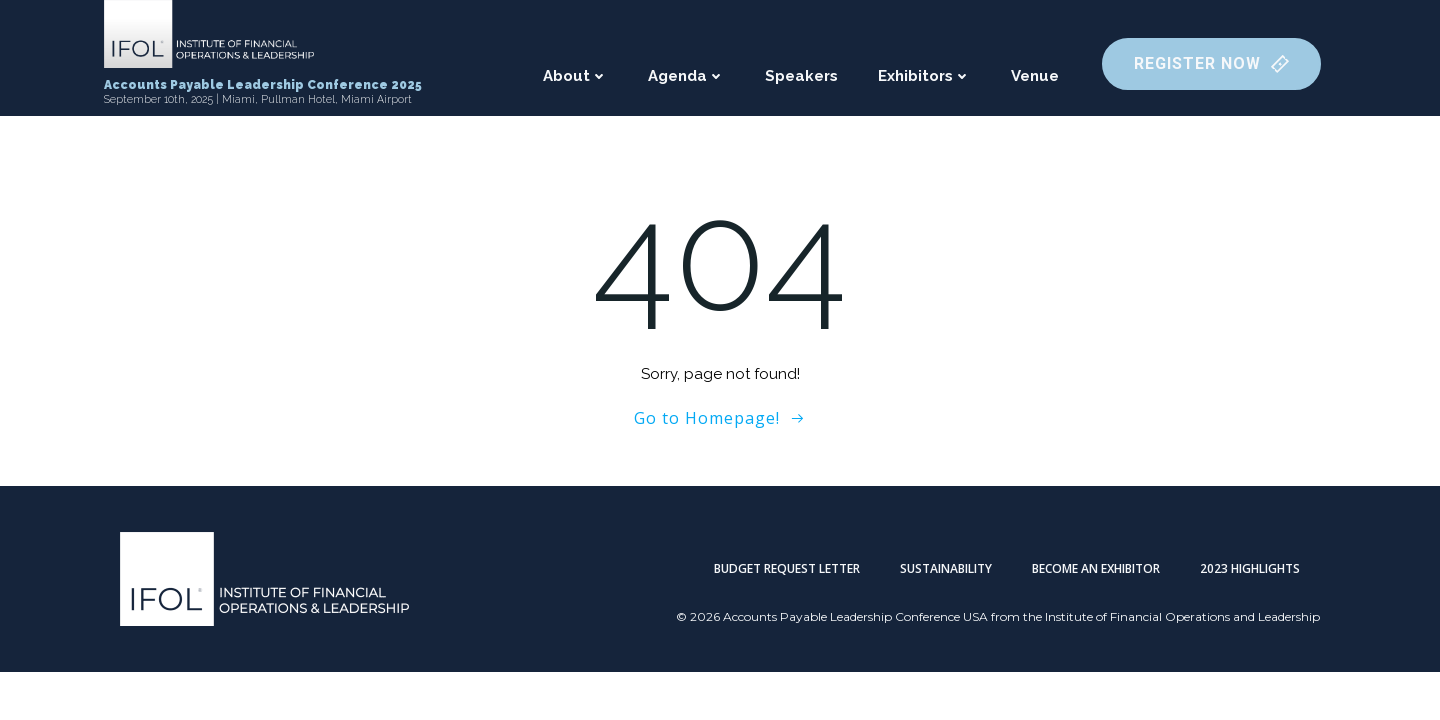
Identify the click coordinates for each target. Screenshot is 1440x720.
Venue (1035, 76)
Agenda (686, 76)
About (575, 76)
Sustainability (946, 567)
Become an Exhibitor (1096, 567)
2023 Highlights (1250, 567)
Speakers (801, 76)
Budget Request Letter (787, 567)
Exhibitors (924, 76)
